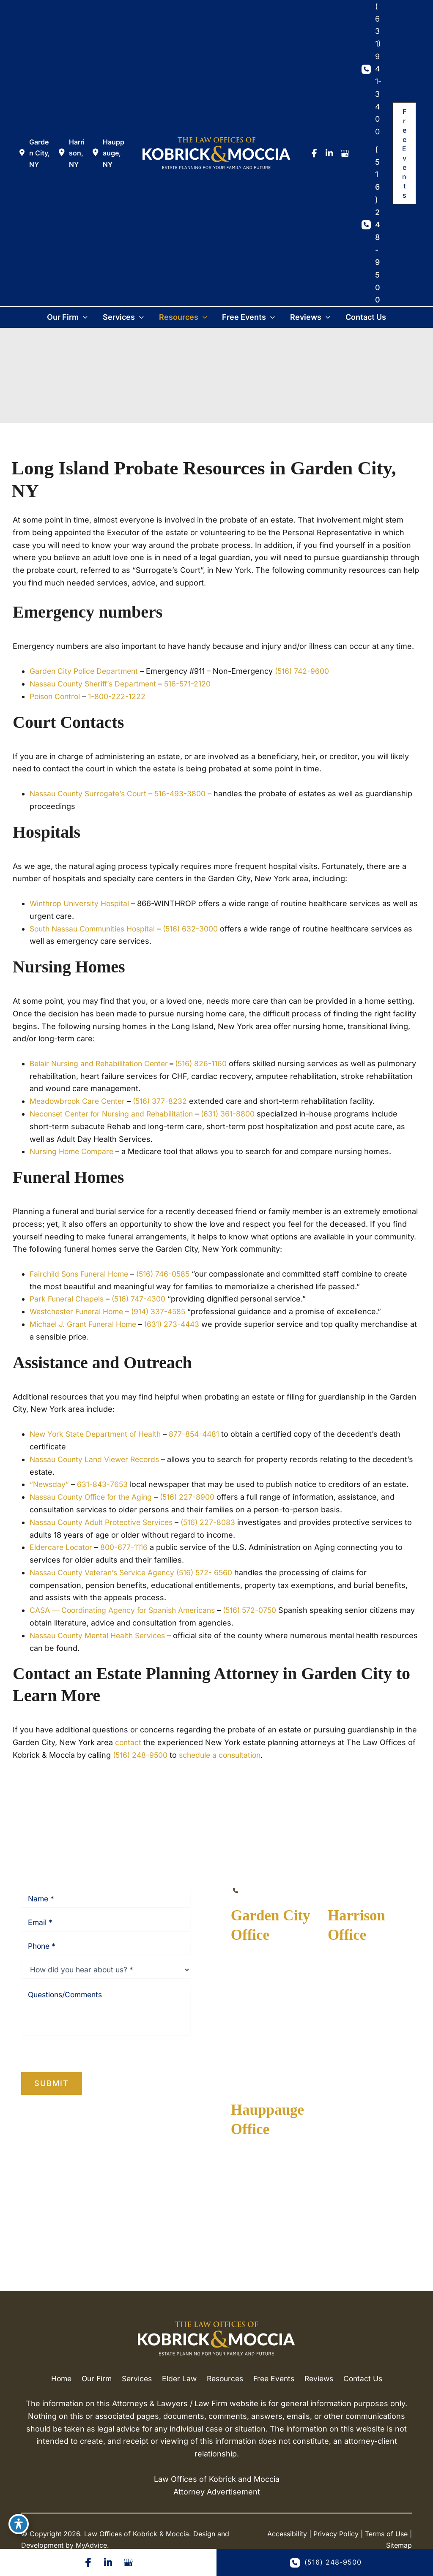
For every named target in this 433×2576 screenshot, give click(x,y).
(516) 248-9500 (141, 1752)
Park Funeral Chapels (68, 1297)
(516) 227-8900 (194, 1495)
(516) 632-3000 (198, 928)
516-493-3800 (186, 793)
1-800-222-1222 (120, 696)
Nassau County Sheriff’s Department (96, 683)
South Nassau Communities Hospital (96, 928)
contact (128, 1740)
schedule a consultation (224, 1752)
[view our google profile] (344, 153)
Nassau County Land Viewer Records (97, 1458)
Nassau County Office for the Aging (94, 1495)
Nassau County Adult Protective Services (104, 1520)
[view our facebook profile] (314, 153)
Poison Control (56, 696)
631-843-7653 (104, 1483)
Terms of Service (97, 2046)
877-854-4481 (201, 1433)
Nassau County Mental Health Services (100, 1633)
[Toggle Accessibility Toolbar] (18, 2523)
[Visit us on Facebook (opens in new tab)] (87, 2562)
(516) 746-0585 (169, 1273)
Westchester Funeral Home (79, 1310)
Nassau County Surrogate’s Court (91, 793)
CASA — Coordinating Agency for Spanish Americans (126, 1608)
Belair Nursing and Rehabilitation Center (102, 1063)
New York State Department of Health (98, 1433)
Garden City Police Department (86, 671)
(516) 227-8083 (215, 1520)
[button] (404, 153)
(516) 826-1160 (207, 1063)
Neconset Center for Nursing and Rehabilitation (116, 1113)
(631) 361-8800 (237, 1113)
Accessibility (287, 2543)
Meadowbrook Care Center (79, 1100)
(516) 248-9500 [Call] (377, 224)
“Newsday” (50, 1483)
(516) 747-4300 (143, 1297)
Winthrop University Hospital (81, 903)
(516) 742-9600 (306, 671)
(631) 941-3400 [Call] (378, 69)
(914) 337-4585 (165, 1310)
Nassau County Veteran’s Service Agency (105, 1570)
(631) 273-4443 (177, 1323)
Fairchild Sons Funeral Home (82, 1273)
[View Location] (34, 153)
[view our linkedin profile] (329, 153)
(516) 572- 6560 (211, 1570)
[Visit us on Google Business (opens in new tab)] (129, 2562)
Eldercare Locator (62, 1545)
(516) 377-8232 (164, 1100)
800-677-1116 (125, 1545)
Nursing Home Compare (74, 1150)
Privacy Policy (40, 2046)
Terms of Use (386, 2543)
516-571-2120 (195, 683)
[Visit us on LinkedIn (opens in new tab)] (108, 2562)
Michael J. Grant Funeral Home (85, 1323)
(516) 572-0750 (258, 1608)
